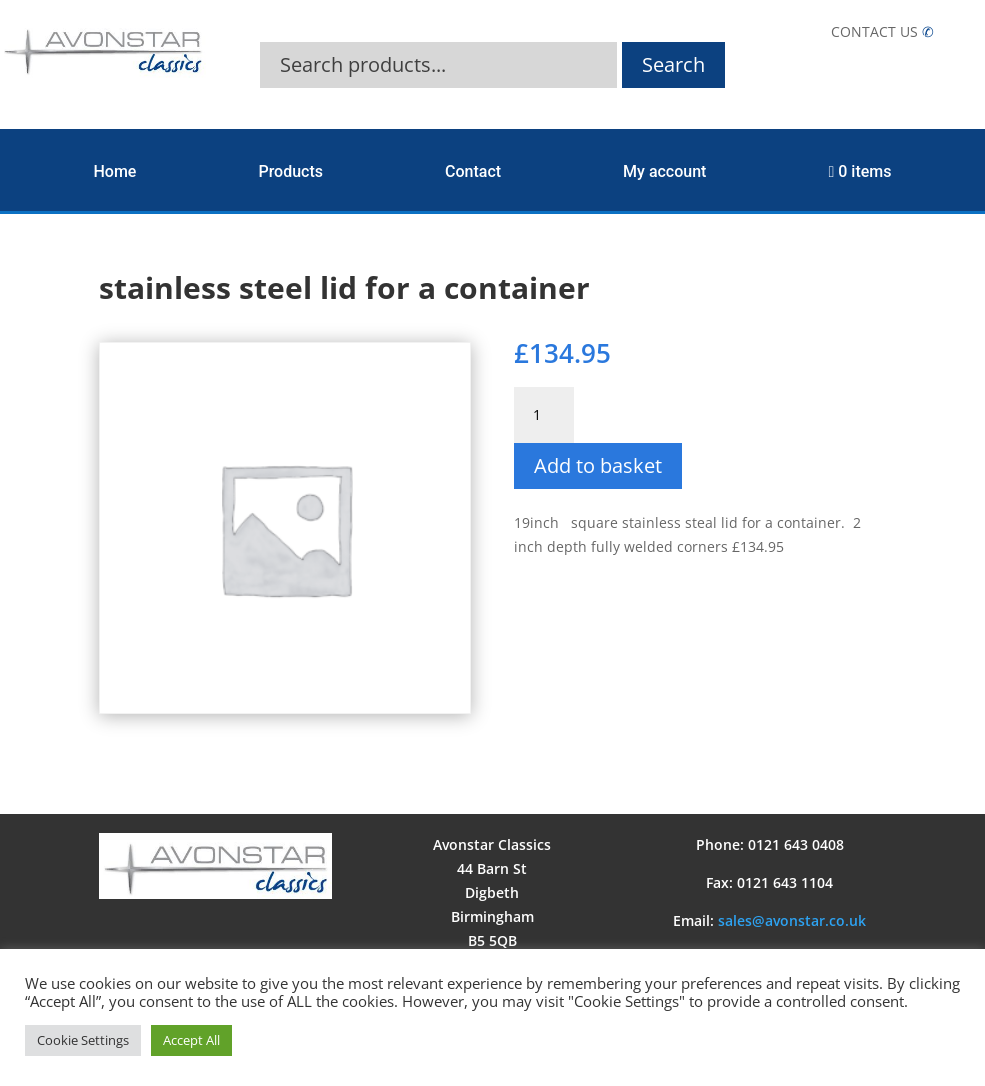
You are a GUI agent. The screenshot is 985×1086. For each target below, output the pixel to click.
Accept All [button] (191, 1040)
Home (115, 171)
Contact (473, 171)
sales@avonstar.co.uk (792, 920)
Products (290, 171)
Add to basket (598, 465)
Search (673, 64)
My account (664, 171)
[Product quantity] (544, 415)
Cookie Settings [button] (83, 1040)
